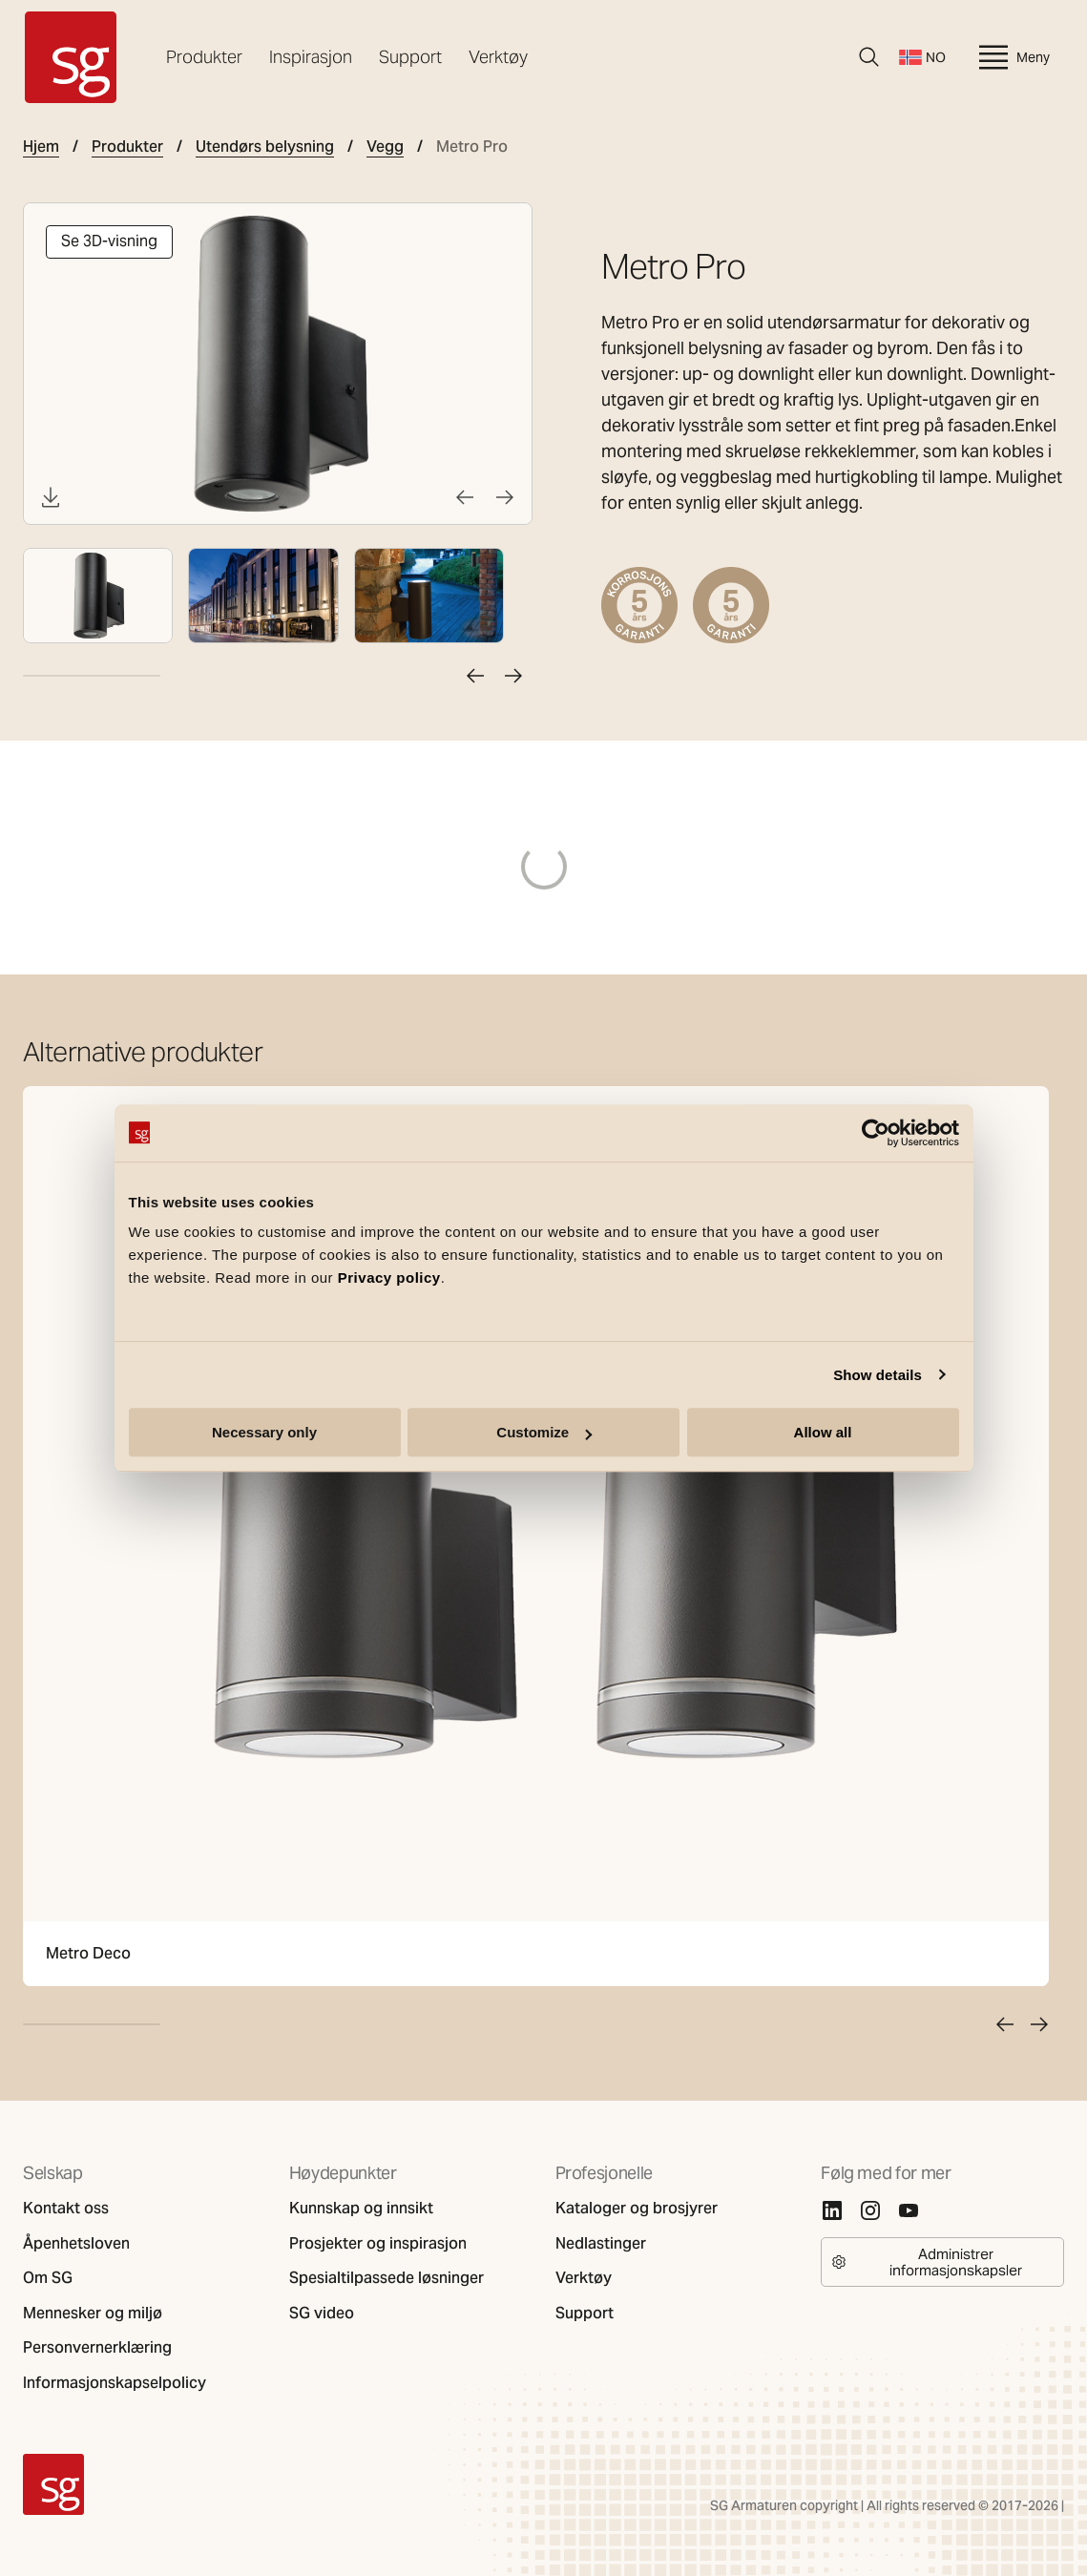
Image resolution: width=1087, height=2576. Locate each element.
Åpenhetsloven (76, 2243)
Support (410, 57)
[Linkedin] (832, 2210)
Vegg (385, 147)
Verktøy (498, 57)
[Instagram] (870, 2210)
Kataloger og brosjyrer (636, 2208)
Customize (544, 1432)
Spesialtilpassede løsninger (386, 2278)
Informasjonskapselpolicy (114, 2383)
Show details (877, 1375)
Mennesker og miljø (92, 2313)
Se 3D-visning (109, 241)
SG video (321, 2313)
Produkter (204, 57)
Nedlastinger (600, 2243)
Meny (1012, 57)
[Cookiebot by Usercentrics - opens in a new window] (875, 1133)
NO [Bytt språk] (922, 57)
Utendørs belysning (265, 147)
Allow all (823, 1432)
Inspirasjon (310, 57)
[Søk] (869, 57)
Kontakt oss (66, 2208)
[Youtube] (908, 2210)
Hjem (41, 147)
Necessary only (264, 1432)
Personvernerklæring (97, 2347)
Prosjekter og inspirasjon (378, 2243)
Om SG (48, 2278)
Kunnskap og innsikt (361, 2208)
